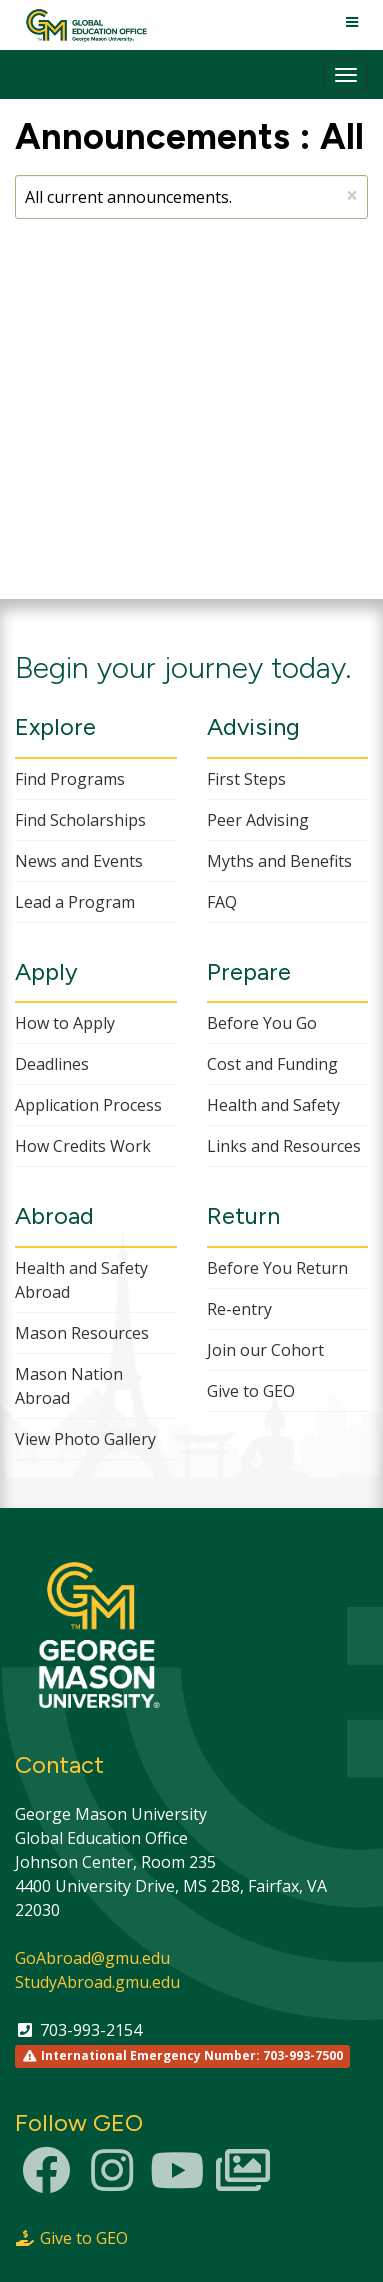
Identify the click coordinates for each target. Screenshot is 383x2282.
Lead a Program (75, 902)
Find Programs (70, 779)
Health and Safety (273, 1105)
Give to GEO (251, 1391)
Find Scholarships (80, 820)
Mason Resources (82, 1333)
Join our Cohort (265, 1350)
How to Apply (65, 1023)
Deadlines (52, 1064)
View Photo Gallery (85, 1439)
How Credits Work (83, 1146)
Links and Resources (284, 1146)
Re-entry (239, 1309)
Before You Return (277, 1268)
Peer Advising (258, 820)
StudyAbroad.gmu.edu (97, 1982)
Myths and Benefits (279, 861)
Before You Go (262, 1023)
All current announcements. (191, 195)
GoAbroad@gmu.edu (92, 1958)
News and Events (79, 861)
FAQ (222, 902)
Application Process (88, 1105)
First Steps (246, 779)
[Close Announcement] (352, 195)
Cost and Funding (272, 1064)
